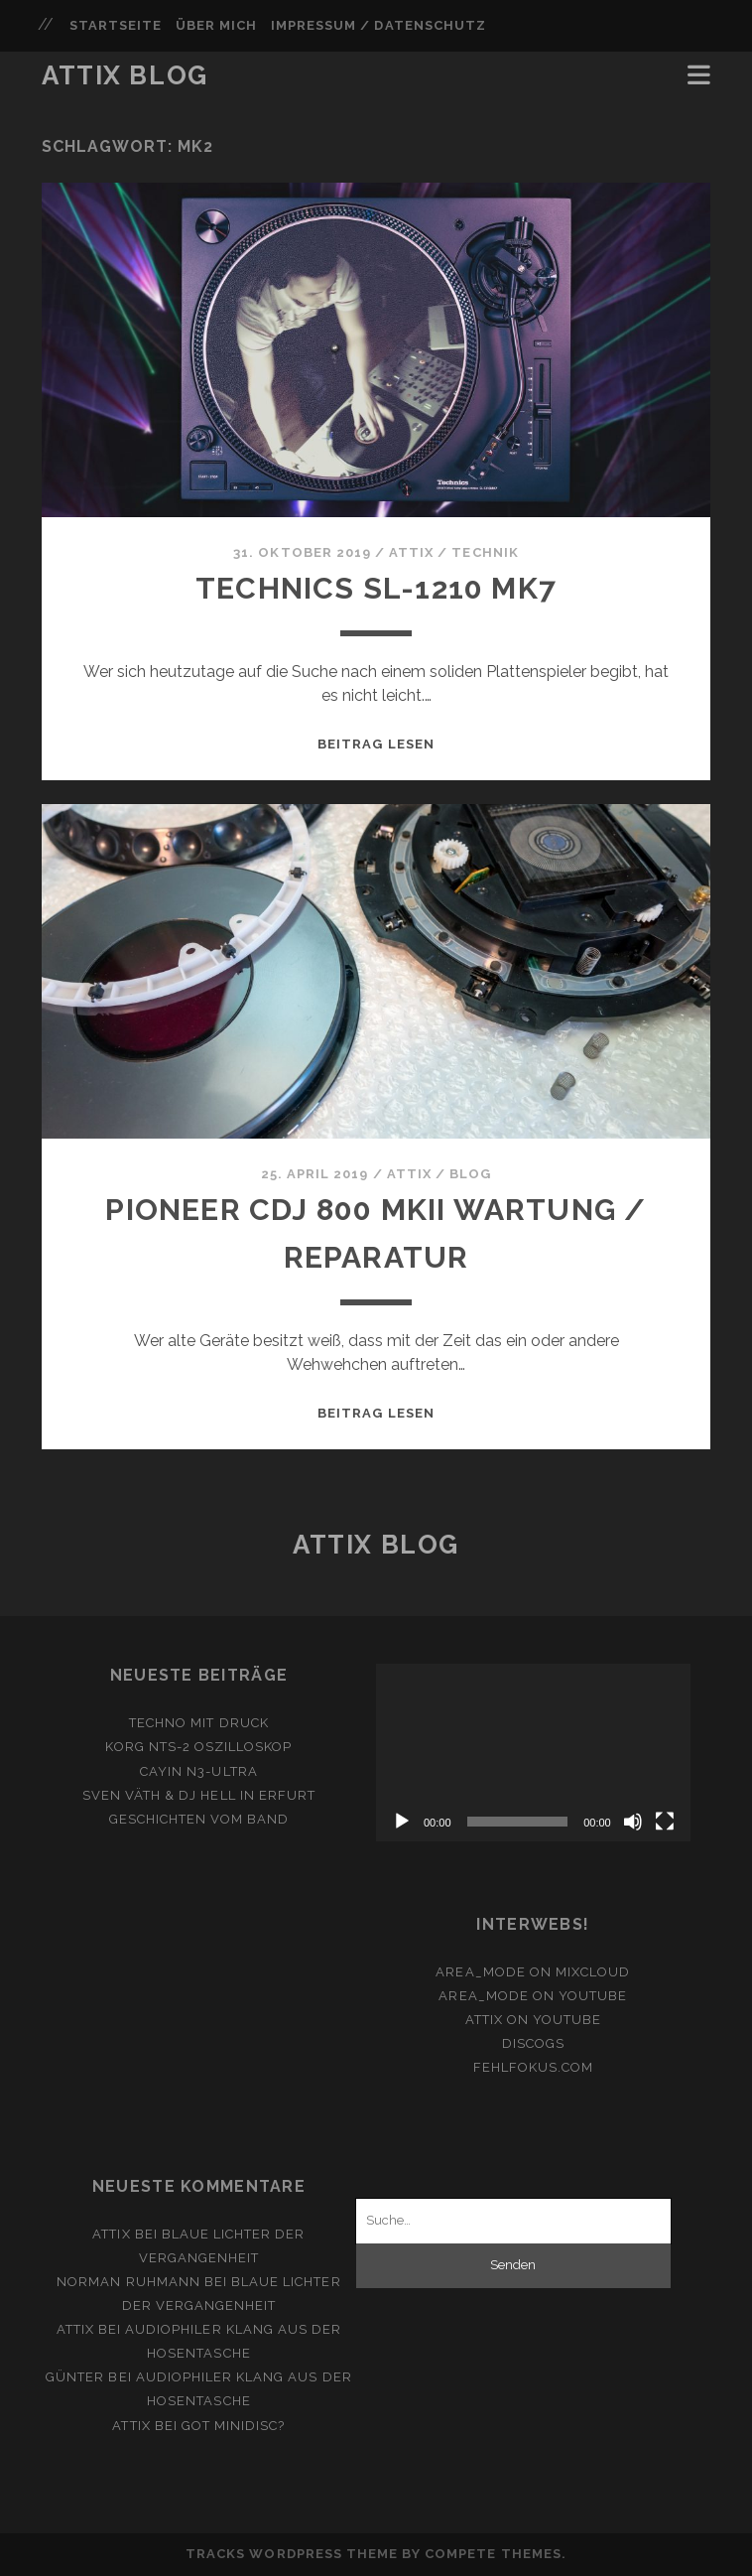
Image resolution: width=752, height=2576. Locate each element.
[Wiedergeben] (402, 1821)
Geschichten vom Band (199, 1819)
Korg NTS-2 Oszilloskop (198, 1746)
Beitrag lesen (376, 744)
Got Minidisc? (234, 2425)
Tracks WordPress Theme (292, 2553)
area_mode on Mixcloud (533, 1972)
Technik (484, 552)
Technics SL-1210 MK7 (376, 588)
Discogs (533, 2043)
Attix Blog (125, 75)
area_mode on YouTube (533, 1995)
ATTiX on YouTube (533, 2019)
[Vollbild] (665, 1821)
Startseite (115, 25)
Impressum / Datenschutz (378, 25)
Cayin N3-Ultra (199, 1771)
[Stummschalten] (633, 1821)
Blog (470, 1173)
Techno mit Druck (199, 1722)
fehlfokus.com (533, 2067)
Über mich (216, 25)
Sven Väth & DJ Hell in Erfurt (198, 1795)
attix (411, 552)
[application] (533, 1752)
